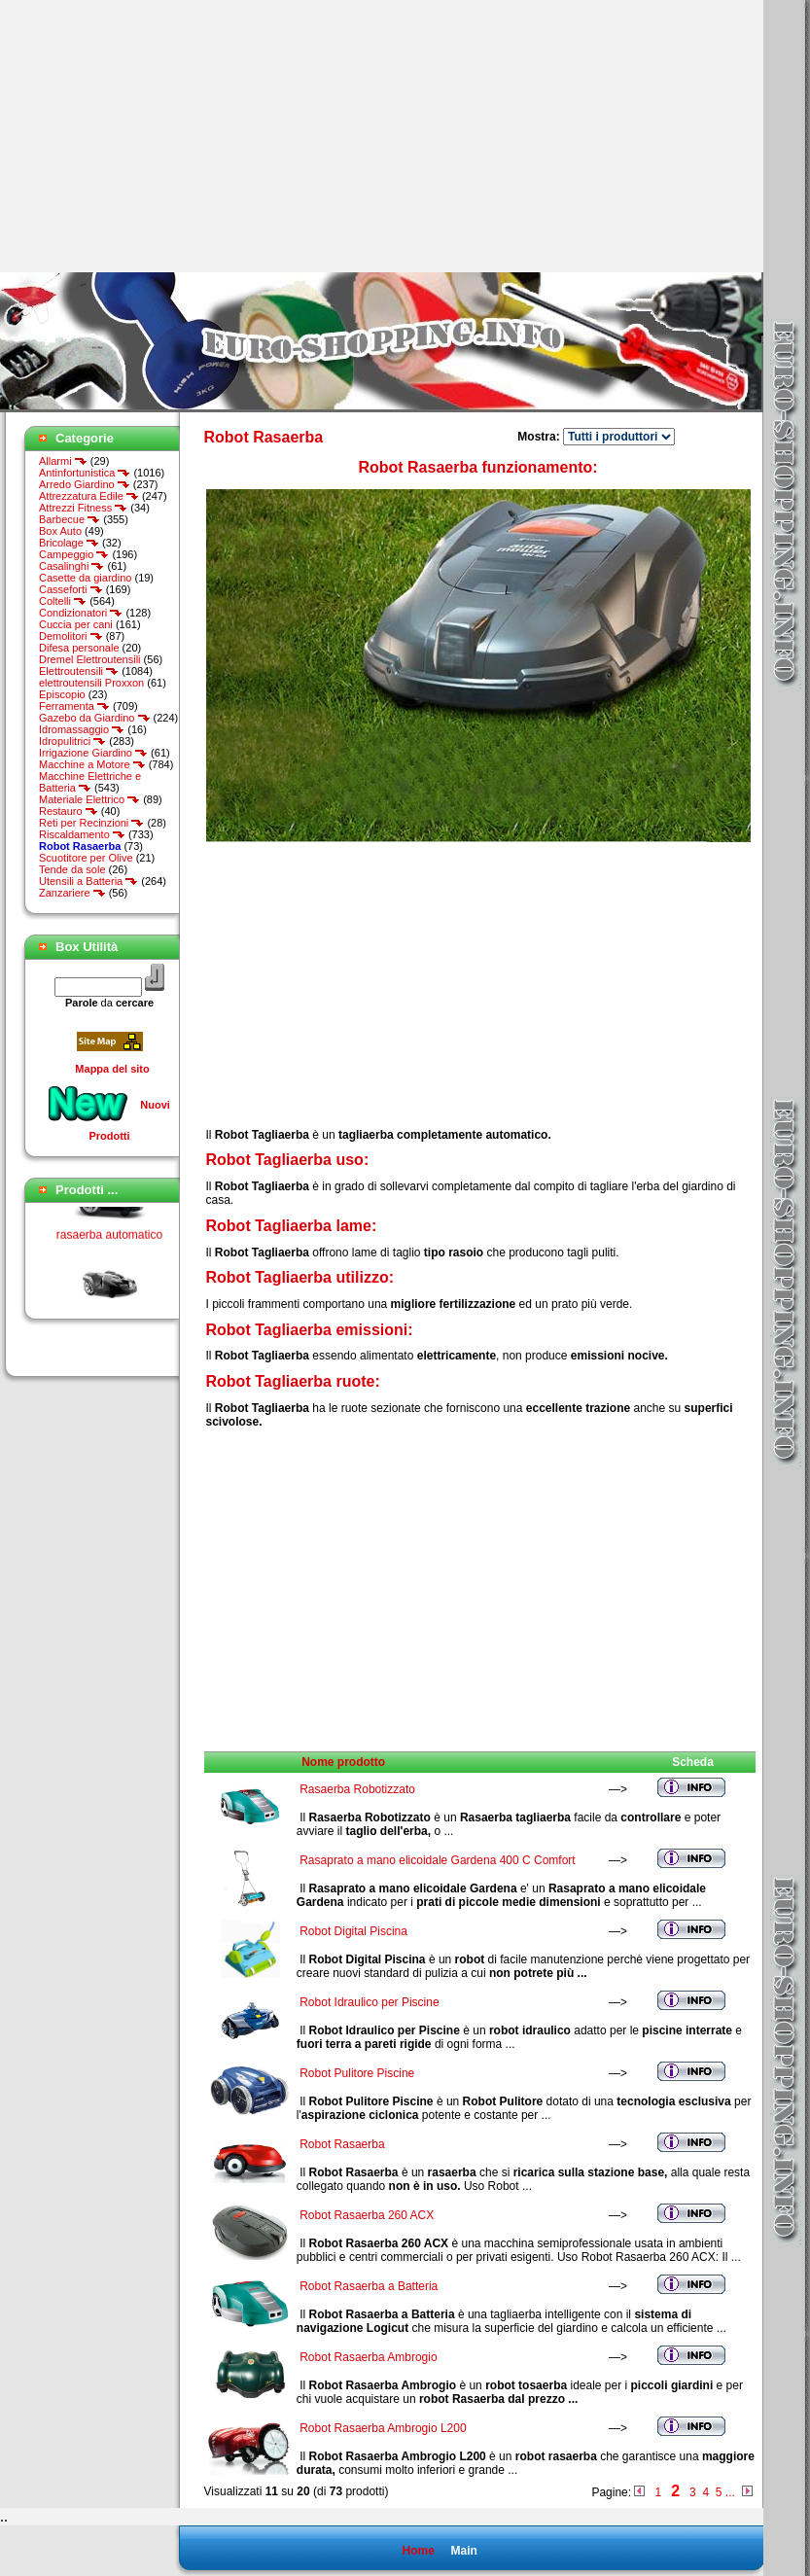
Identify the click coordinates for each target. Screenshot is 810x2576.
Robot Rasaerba (341, 2144)
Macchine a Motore (92, 764)
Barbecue (69, 519)
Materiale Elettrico (89, 799)
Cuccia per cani (76, 624)
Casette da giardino (85, 577)
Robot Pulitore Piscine (356, 2073)
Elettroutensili (79, 671)
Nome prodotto (343, 1762)
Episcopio (62, 694)
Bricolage (69, 542)
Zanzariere (72, 893)
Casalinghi (71, 566)
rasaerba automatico (109, 1241)
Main (463, 2551)
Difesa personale (79, 647)
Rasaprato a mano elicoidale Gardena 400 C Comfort (437, 1860)
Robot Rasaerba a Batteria (368, 2286)
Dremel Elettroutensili (90, 659)
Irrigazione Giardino (93, 753)
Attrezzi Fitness (83, 507)
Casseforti (71, 589)
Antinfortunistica (84, 472)
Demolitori (71, 636)
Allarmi (63, 461)
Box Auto (60, 531)
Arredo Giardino (84, 484)
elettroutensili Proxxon (91, 682)
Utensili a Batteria (88, 881)
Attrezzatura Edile (89, 496)
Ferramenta (74, 706)
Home (418, 2551)
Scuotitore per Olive (86, 858)
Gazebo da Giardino (95, 717)
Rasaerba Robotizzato (357, 1789)
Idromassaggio (81, 729)
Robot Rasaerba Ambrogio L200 (382, 2428)
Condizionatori (81, 612)
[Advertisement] (163, 136)
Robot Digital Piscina (353, 1931)
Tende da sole (72, 869)
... (730, 2492)
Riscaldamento (82, 834)
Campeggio (74, 554)
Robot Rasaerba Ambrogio (368, 2357)
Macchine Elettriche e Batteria (90, 782)
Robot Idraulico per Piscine (369, 2002)
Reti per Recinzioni (91, 823)
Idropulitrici (72, 741)
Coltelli (63, 601)
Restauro (68, 811)
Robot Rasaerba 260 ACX (366, 2215)
